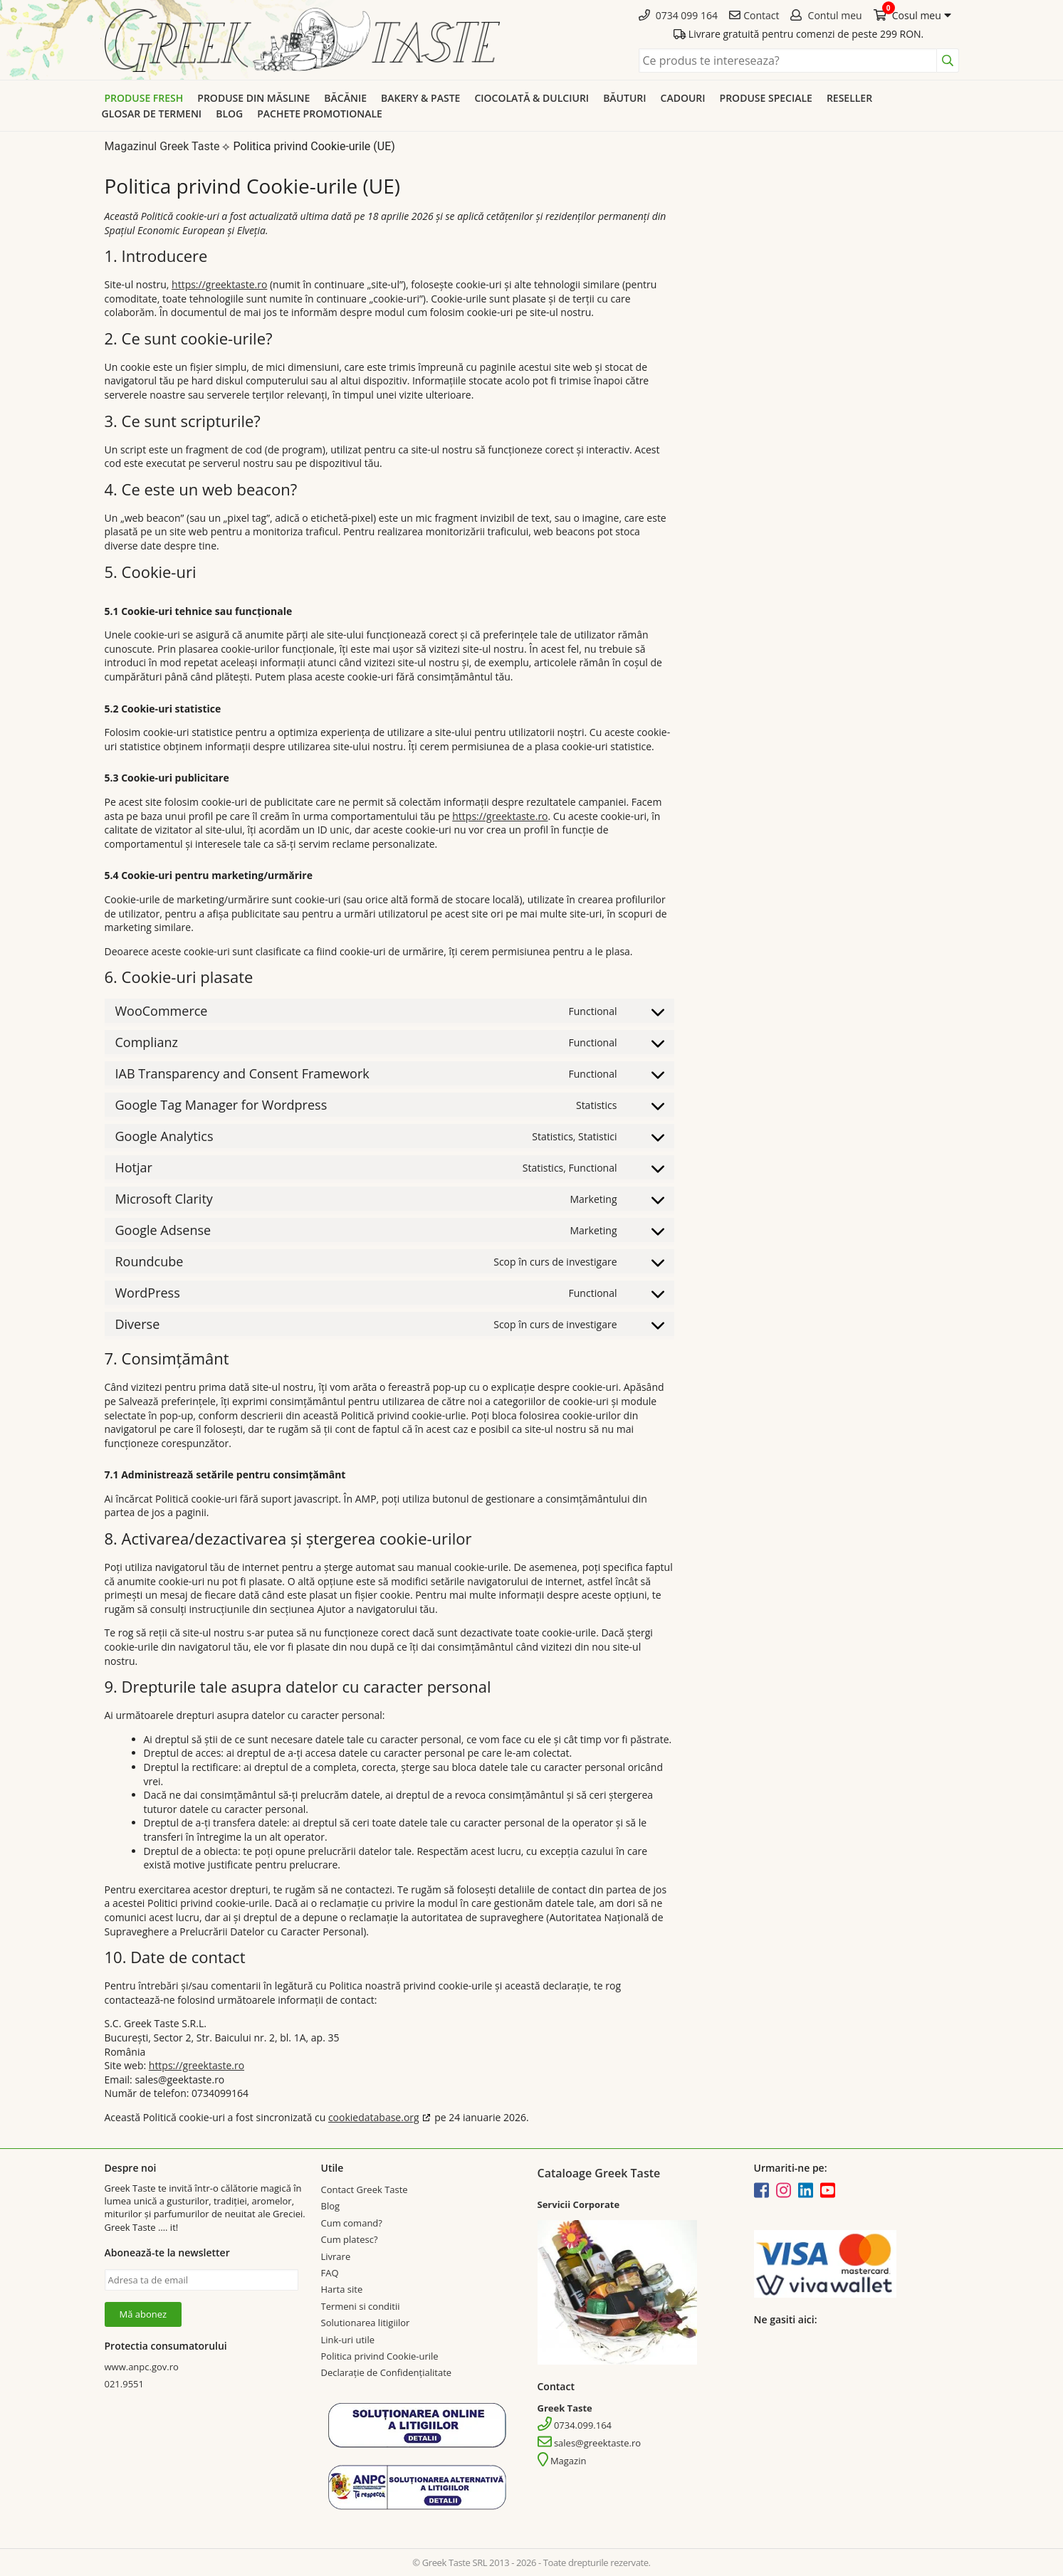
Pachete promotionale (319, 113)
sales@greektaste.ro (590, 2442)
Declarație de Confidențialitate (386, 2372)
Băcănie (345, 98)
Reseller (849, 98)
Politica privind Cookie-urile (380, 2356)
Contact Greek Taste (364, 2189)
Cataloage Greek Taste (599, 2173)
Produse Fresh (144, 98)
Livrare (336, 2256)
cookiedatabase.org (373, 2117)
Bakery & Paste (420, 98)
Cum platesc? (349, 2239)
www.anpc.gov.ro (142, 2366)
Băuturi (624, 98)
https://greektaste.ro (219, 284)
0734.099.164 (575, 2425)
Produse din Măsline (253, 98)
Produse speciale (766, 98)
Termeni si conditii (360, 2306)
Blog (229, 113)
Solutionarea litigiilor (365, 2322)
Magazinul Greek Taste (162, 146)
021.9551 (124, 2383)
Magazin (562, 2460)
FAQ (330, 2272)
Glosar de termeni (152, 113)
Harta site (342, 2289)
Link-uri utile (348, 2339)
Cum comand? (351, 2223)
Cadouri (683, 98)
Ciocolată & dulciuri (531, 98)
